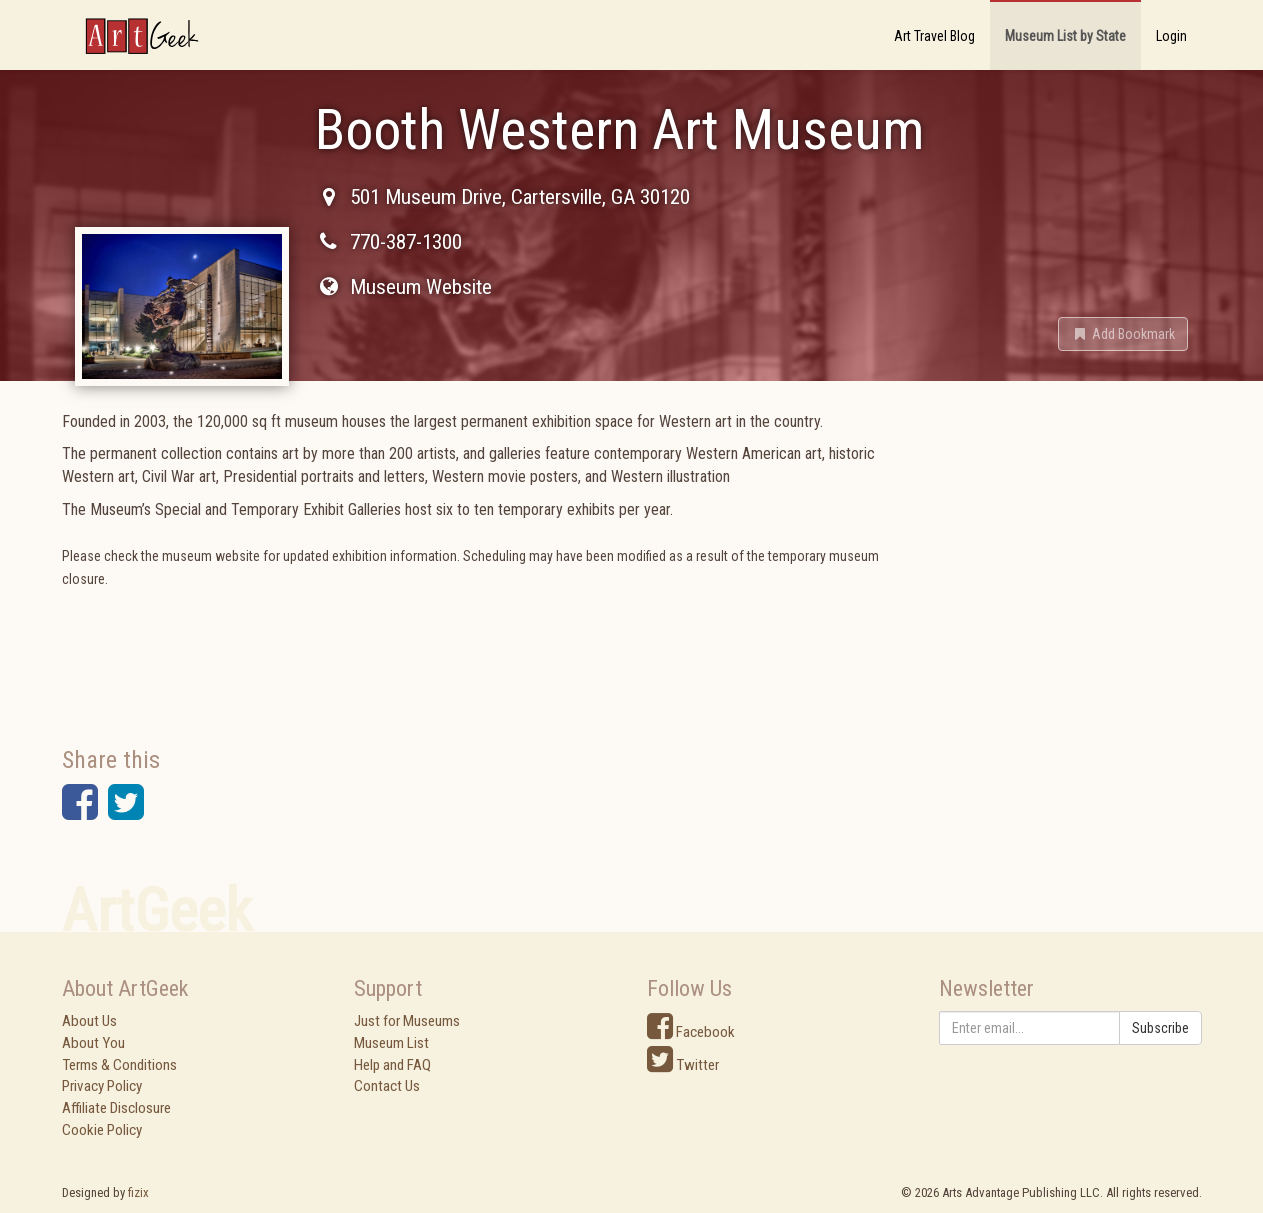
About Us (89, 1021)
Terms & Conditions (119, 1065)
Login (1171, 36)
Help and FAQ (392, 1065)
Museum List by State (1065, 36)
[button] (1123, 334)
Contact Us (387, 1086)
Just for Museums (407, 1021)
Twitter (683, 1065)
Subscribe (1160, 1028)
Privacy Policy (102, 1086)
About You (93, 1043)
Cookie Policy (102, 1130)
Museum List (391, 1043)
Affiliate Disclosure (116, 1108)
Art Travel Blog (934, 36)
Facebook (691, 1032)
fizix (138, 1192)
